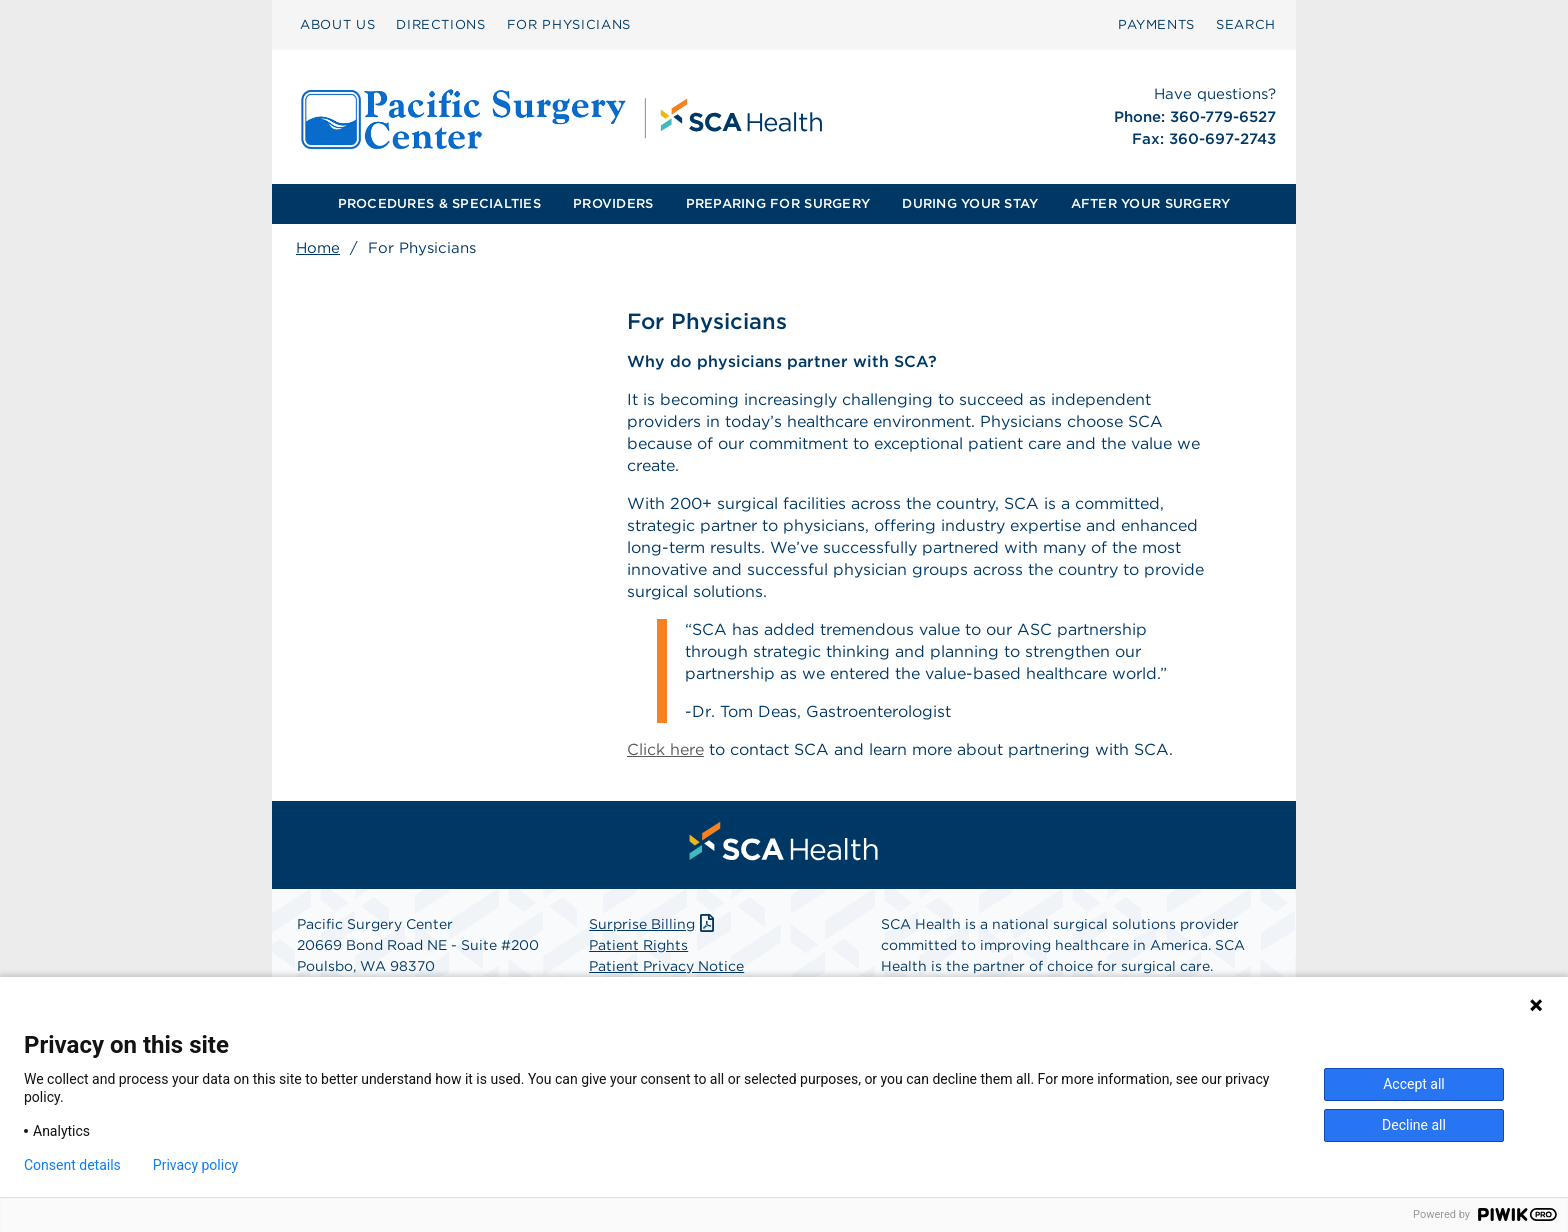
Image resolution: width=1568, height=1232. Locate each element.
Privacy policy (195, 1165)
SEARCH (1246, 24)
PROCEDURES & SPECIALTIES (439, 203)
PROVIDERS (613, 203)
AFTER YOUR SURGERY (1151, 203)
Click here (665, 749)
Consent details (72, 1165)
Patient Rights (638, 945)
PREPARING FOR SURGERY (778, 203)
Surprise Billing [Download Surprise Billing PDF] (653, 924)
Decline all (1414, 1125)
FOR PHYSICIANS (569, 24)
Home (318, 248)
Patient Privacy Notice (666, 966)
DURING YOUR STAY (970, 203)
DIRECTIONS (441, 24)
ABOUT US (337, 24)
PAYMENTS (1156, 24)
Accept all (1414, 1084)
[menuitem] (337, 25)
